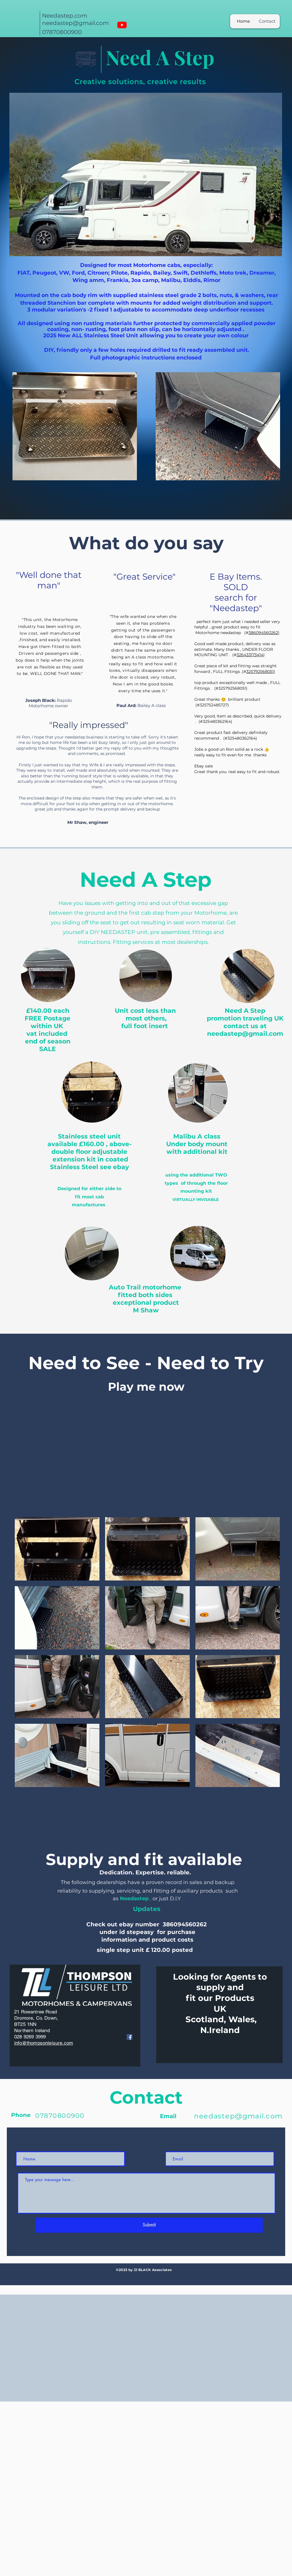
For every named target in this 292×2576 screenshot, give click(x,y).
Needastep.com (64, 15)
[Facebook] (129, 2037)
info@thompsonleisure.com (43, 2043)
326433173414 (250, 654)
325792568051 (260, 671)
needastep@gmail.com (75, 23)
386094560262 (263, 632)
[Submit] (149, 2225)
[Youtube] (122, 24)
